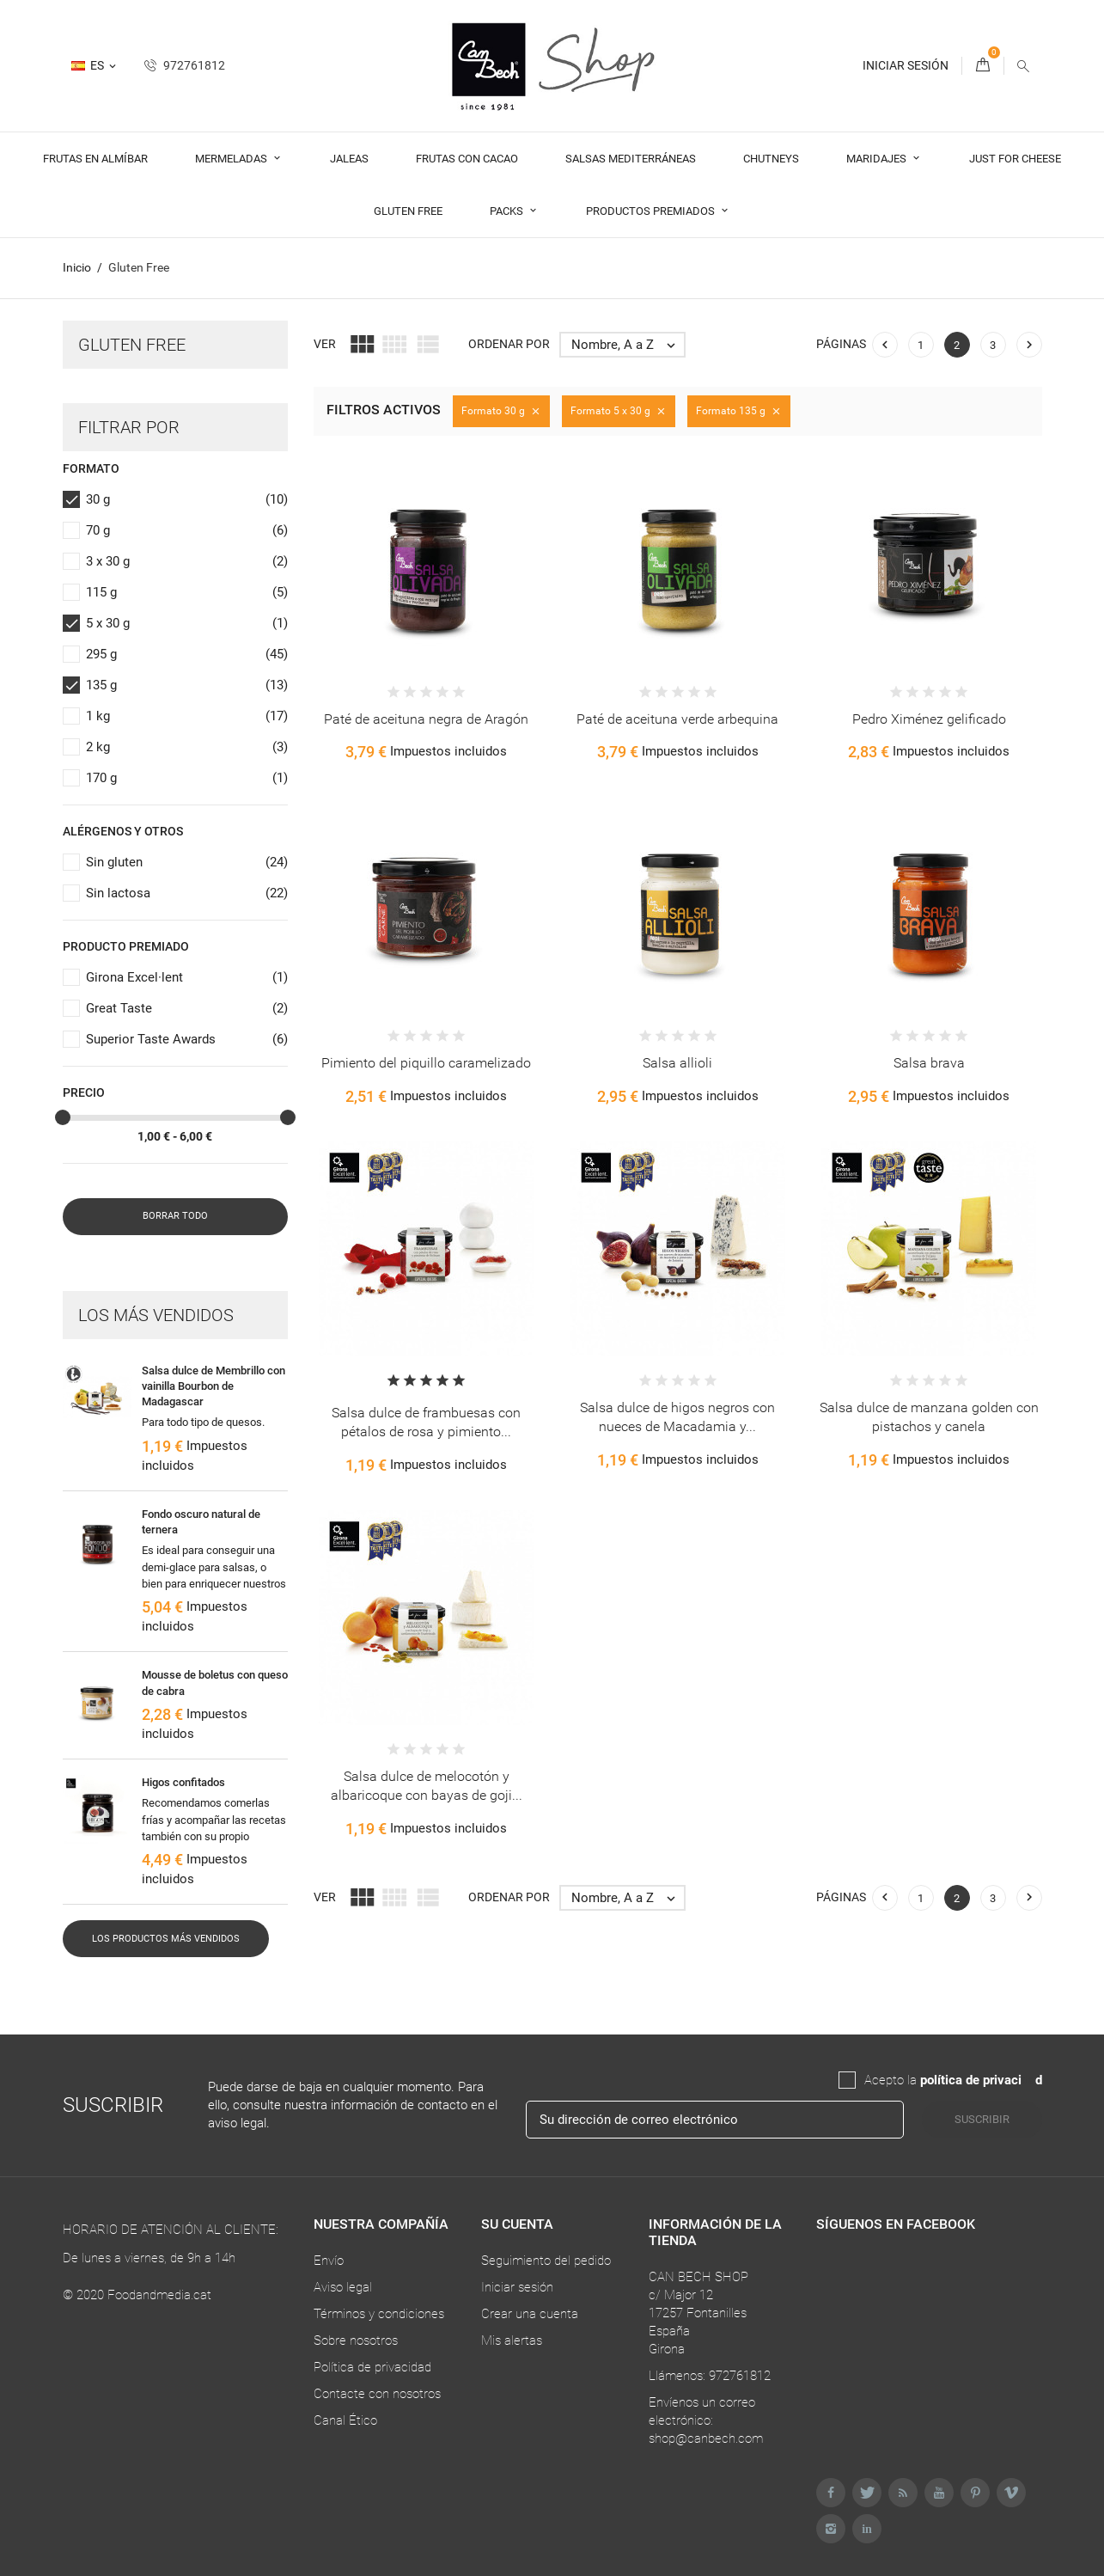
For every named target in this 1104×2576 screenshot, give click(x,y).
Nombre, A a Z (627, 344)
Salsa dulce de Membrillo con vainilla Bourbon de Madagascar (213, 1386)
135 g (187, 685)
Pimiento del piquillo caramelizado (426, 1063)
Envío (329, 2260)
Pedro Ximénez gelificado (929, 719)
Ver (325, 344)
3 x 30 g (187, 562)
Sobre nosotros (356, 2340)
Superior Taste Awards (187, 1040)
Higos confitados (183, 1782)
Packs (508, 211)
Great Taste (187, 1009)
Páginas (841, 344)
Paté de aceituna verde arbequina (677, 719)
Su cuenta (517, 2224)
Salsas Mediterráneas (630, 158)
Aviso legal (343, 2287)
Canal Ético (345, 2420)
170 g (187, 778)
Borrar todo (175, 1215)
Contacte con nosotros (377, 2394)
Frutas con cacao (467, 158)
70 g (187, 531)
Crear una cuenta (529, 2314)
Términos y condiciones (379, 2314)
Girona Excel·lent (187, 978)
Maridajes (877, 158)
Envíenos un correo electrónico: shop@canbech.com (706, 2420)
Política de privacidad (372, 2367)
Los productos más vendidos (166, 1938)
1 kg (187, 716)
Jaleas (349, 158)
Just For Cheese (1015, 158)
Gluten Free (408, 211)
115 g (187, 593)
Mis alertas (511, 2340)
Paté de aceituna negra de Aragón (426, 719)
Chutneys (771, 158)
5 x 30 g (187, 624)
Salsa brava (929, 1063)
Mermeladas (232, 158)
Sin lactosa (187, 893)
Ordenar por (509, 344)
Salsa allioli (677, 1063)
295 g (187, 655)
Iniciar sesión (517, 2287)
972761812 (184, 65)
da (1028, 2080)
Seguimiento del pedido (546, 2260)
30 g (187, 500)
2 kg (187, 747)
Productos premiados (651, 211)
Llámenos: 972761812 (710, 2375)
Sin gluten (187, 863)
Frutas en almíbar (95, 158)
